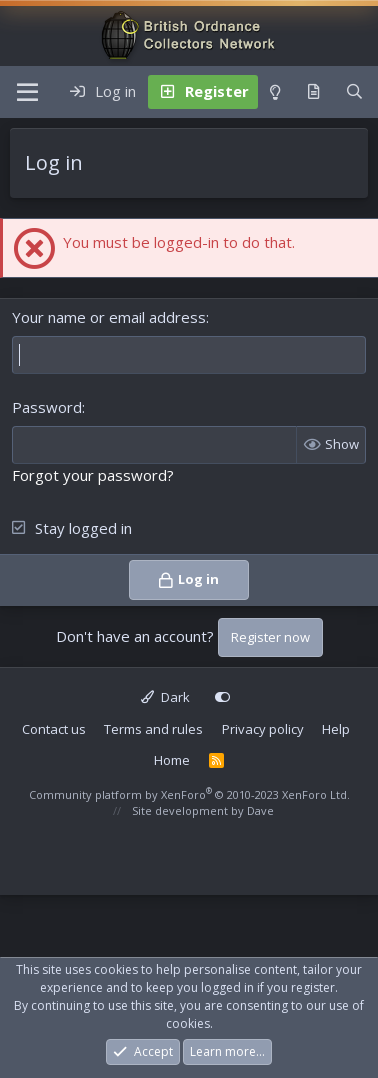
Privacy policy (263, 729)
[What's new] (313, 92)
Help (336, 729)
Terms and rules (153, 729)
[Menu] (27, 92)
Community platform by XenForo (189, 794)
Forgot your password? (93, 475)
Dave (260, 810)
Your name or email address (109, 317)
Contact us (54, 729)
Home (172, 760)
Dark (165, 697)
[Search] (354, 92)
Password (47, 407)
